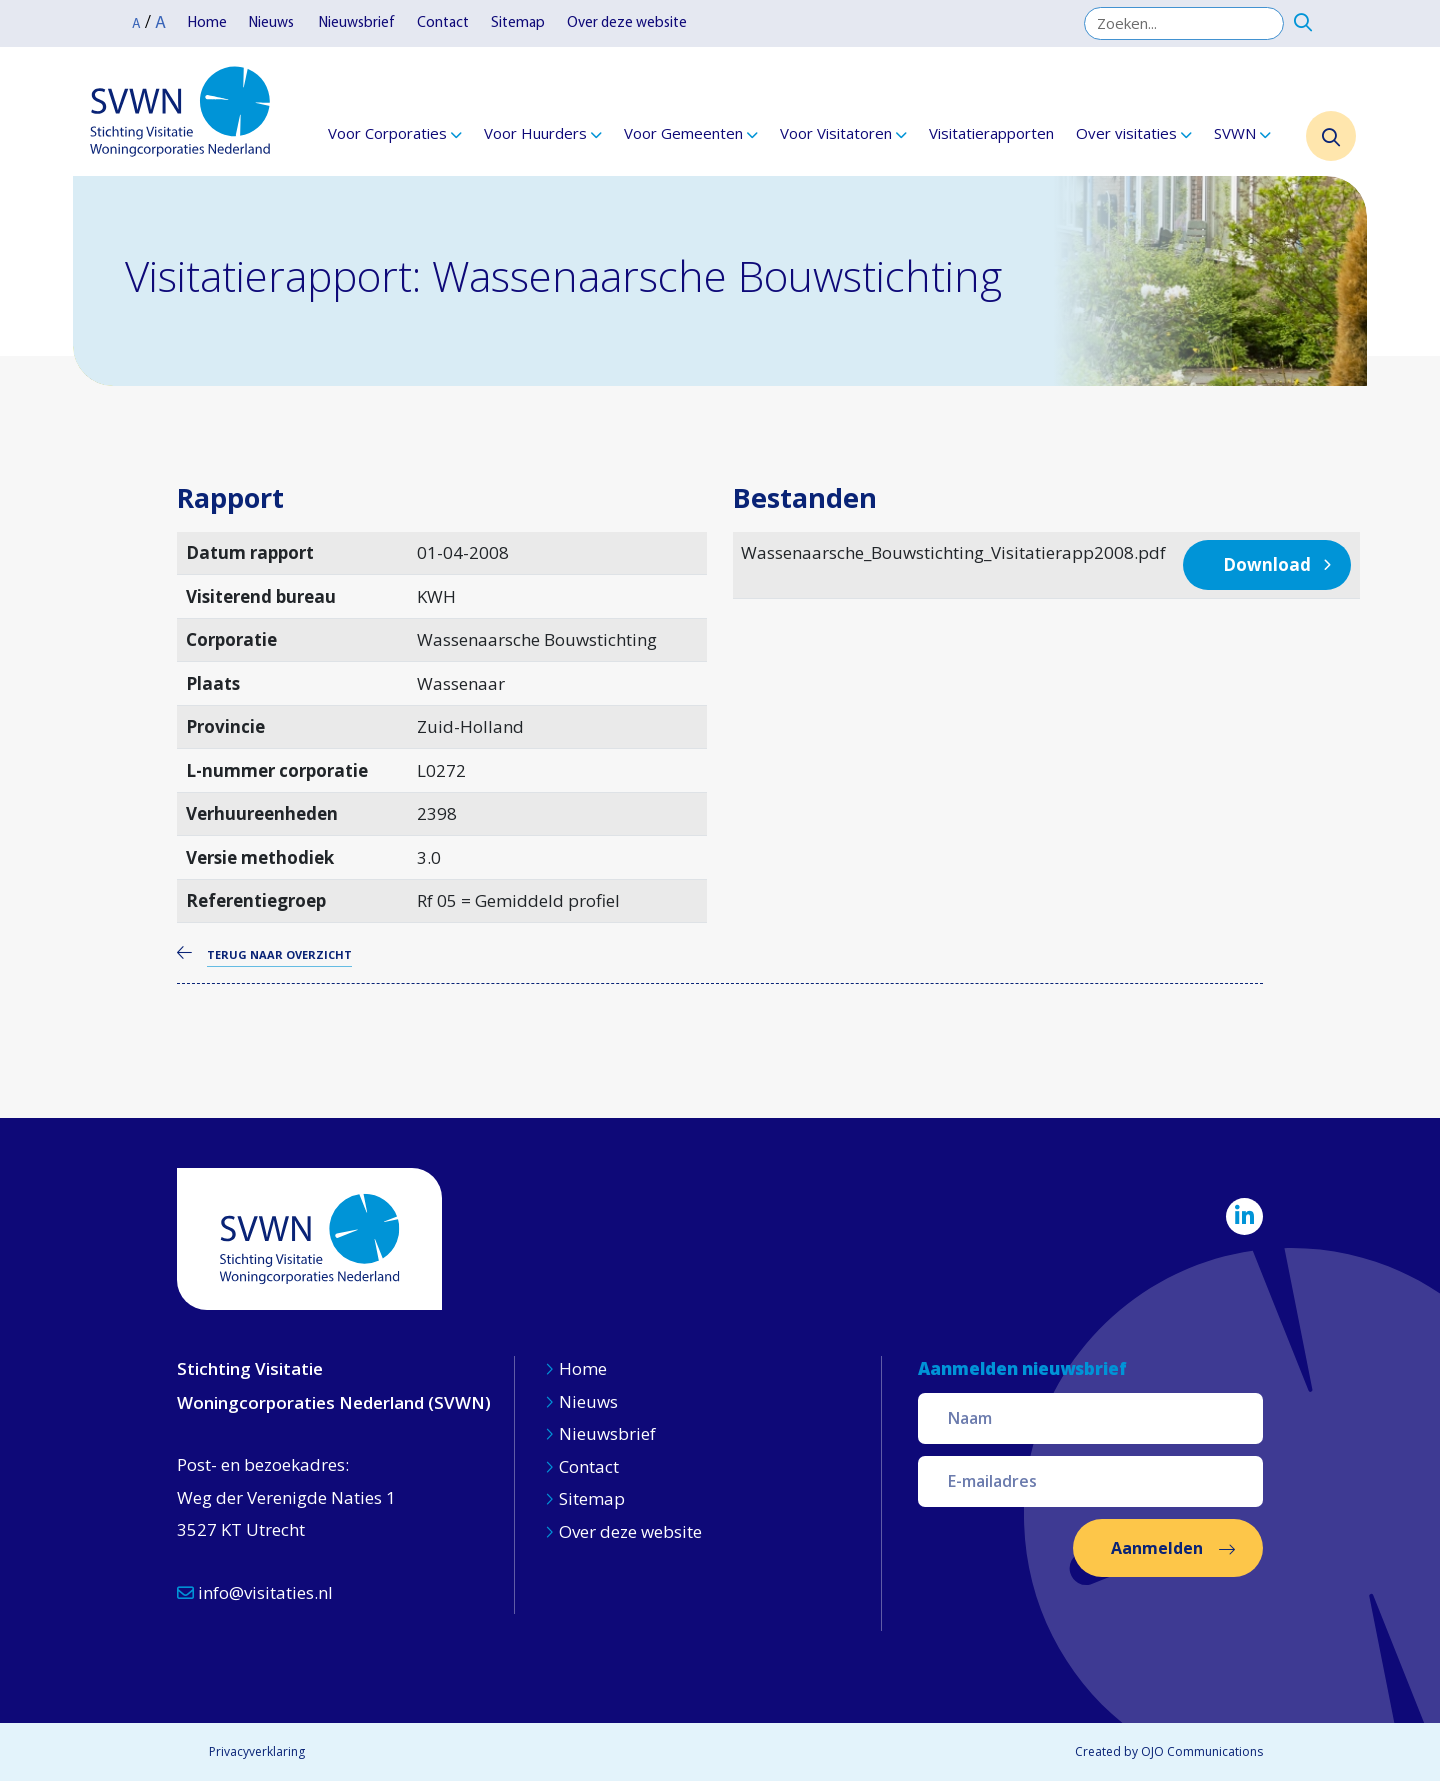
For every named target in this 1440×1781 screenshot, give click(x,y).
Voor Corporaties (387, 133)
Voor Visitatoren (836, 133)
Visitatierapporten (991, 133)
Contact (443, 23)
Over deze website (627, 23)
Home (207, 23)
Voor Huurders (535, 133)
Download (1267, 564)
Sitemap (518, 23)
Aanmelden (1157, 1548)
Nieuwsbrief (357, 23)
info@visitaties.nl (255, 1592)
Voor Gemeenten (683, 133)
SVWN (1235, 133)
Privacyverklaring (257, 1751)
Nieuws (273, 23)
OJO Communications (1202, 1751)
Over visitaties (1126, 133)
